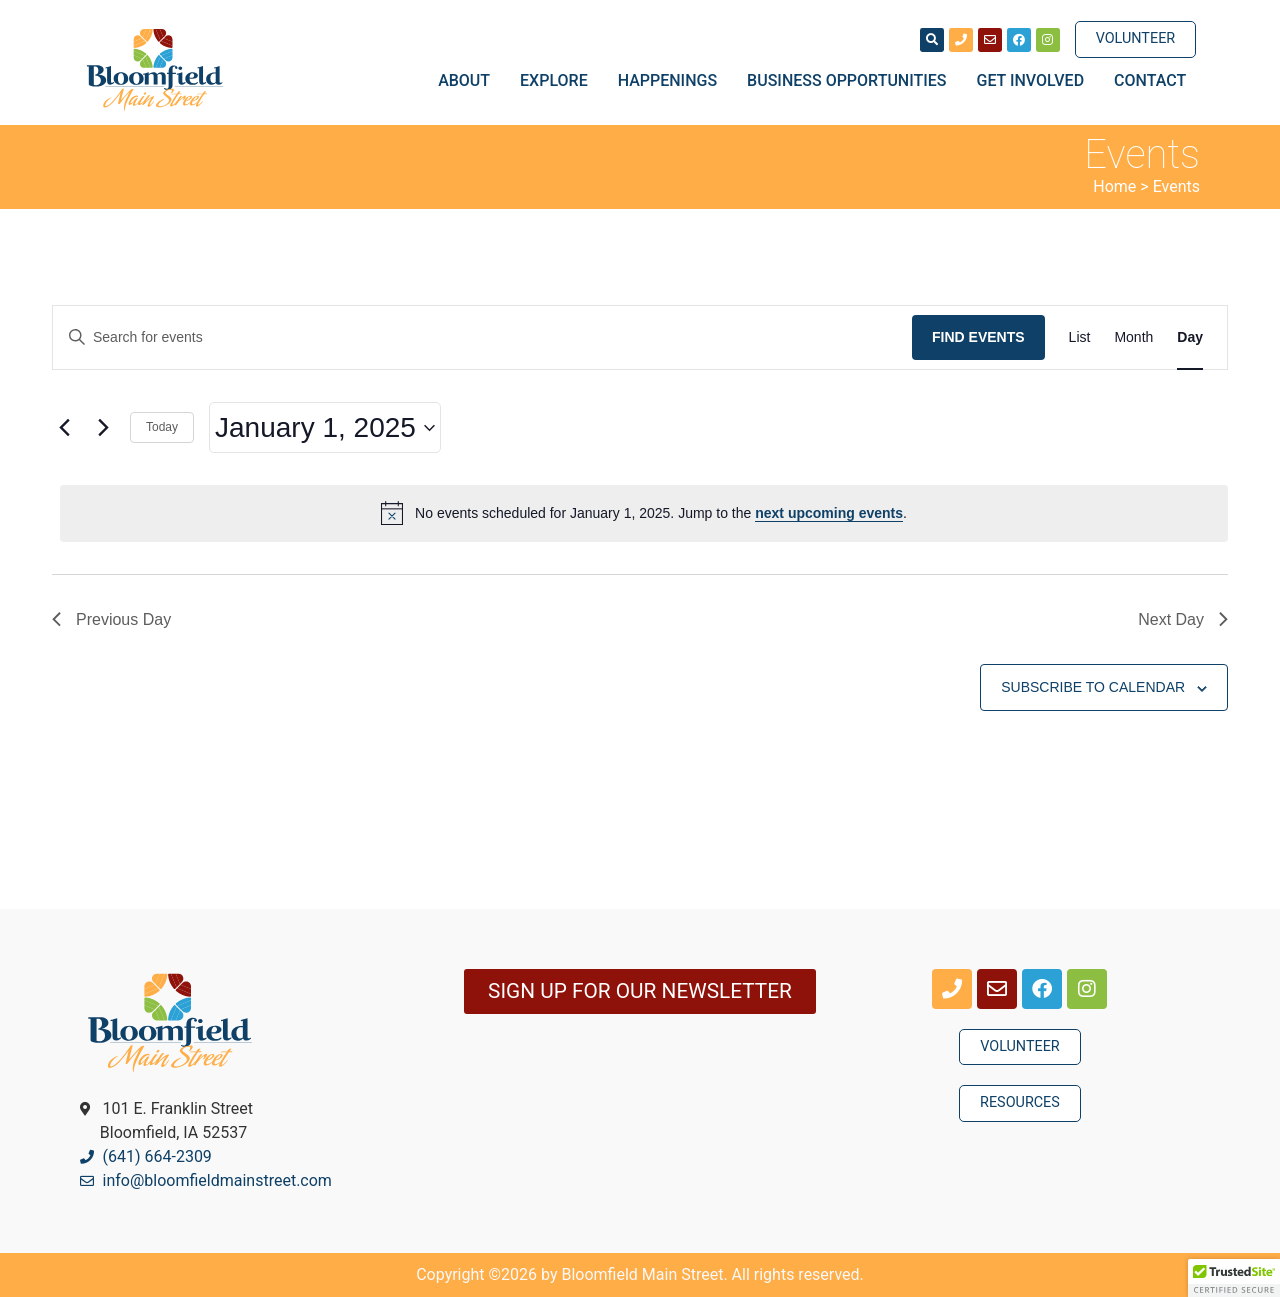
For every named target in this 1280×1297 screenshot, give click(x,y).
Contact (1150, 80)
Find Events (978, 337)
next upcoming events (829, 513)
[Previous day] (64, 428)
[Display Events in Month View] (1133, 337)
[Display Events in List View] (1080, 337)
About (469, 81)
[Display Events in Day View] (1190, 337)
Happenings (672, 81)
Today (162, 427)
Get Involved (1036, 81)
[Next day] (103, 428)
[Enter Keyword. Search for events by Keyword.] (482, 337)
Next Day (1183, 619)
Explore (559, 81)
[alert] (644, 513)
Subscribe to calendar (1093, 687)
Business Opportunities (851, 81)
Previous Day (111, 619)
